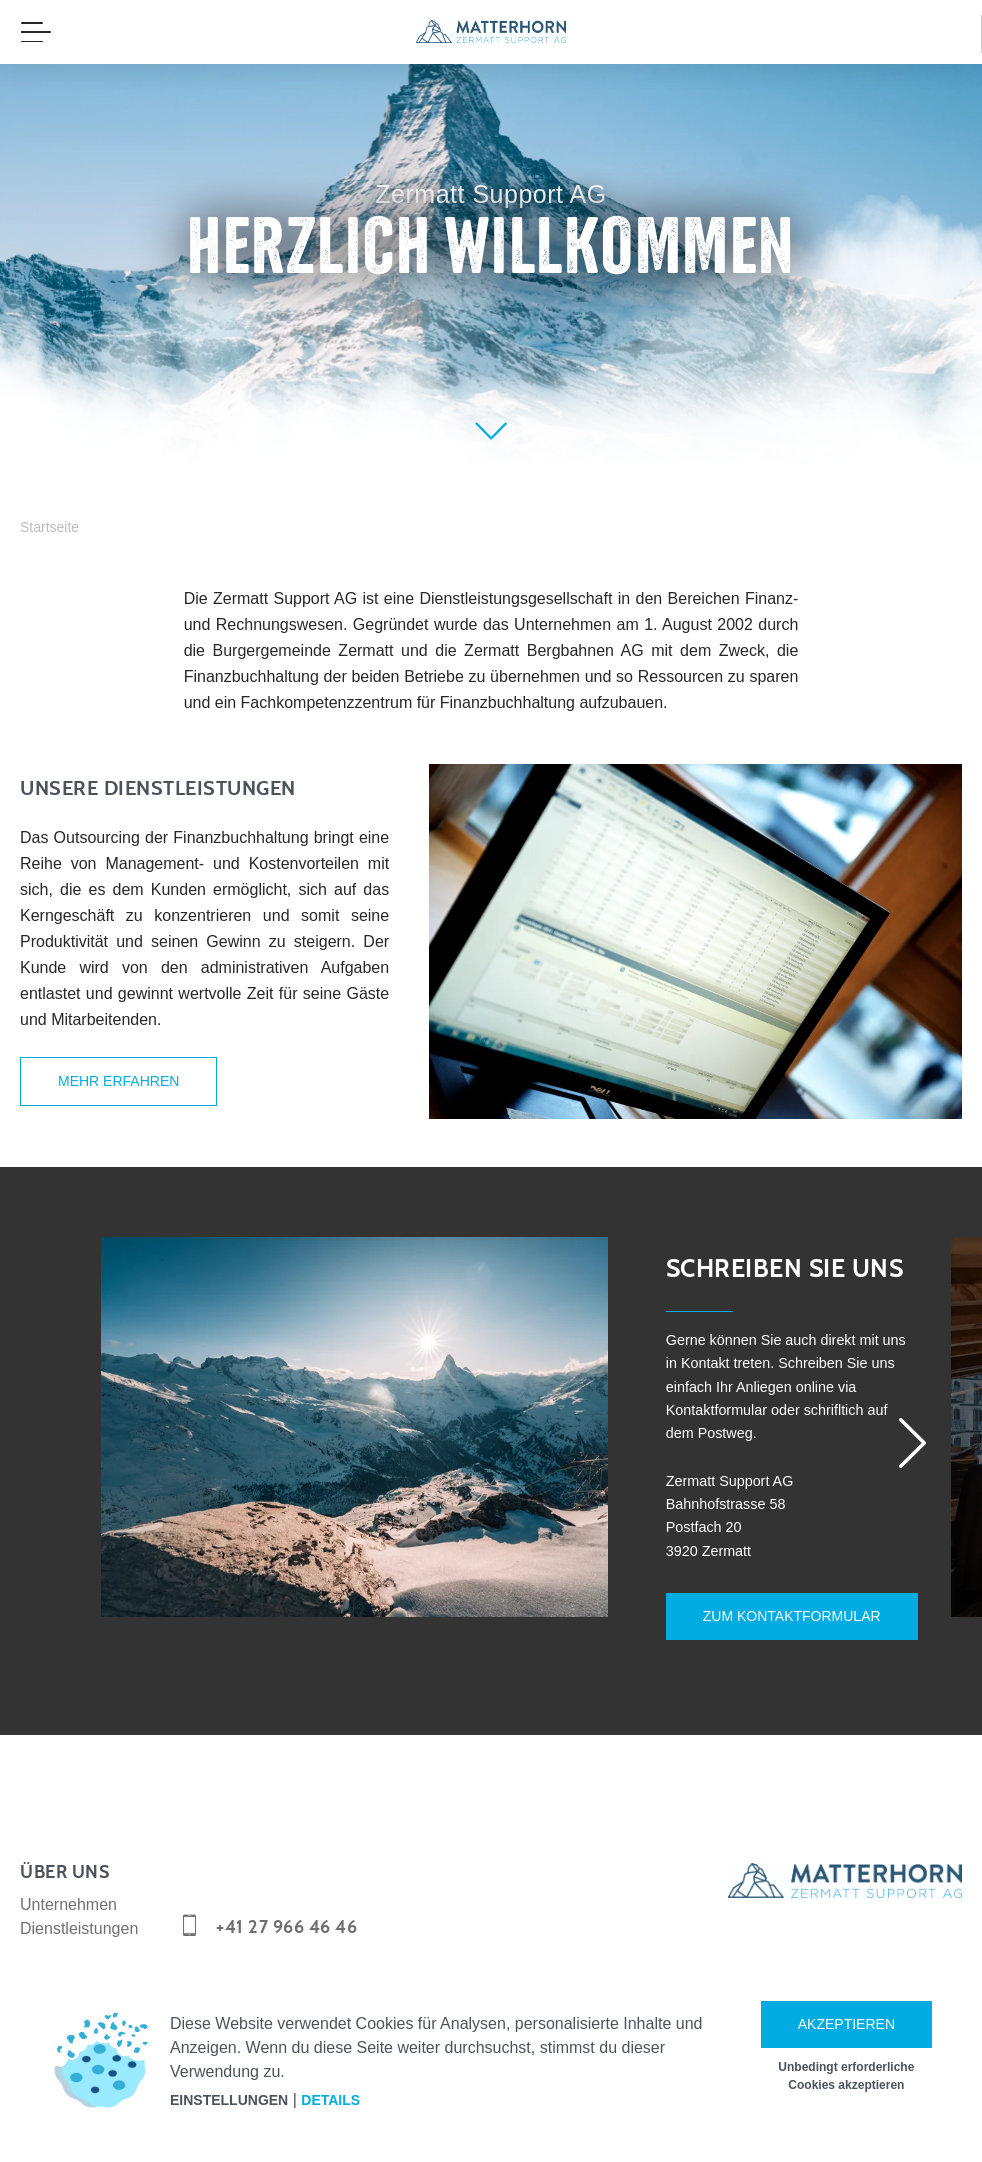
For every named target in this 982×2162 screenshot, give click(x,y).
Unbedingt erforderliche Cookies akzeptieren (846, 2076)
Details (330, 2100)
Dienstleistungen (79, 1916)
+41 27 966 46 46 (286, 1915)
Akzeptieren (846, 2024)
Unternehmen (68, 1892)
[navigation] (491, 32)
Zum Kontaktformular (774, 1622)
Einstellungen (229, 2100)
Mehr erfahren (118, 1081)
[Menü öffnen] (36, 32)
